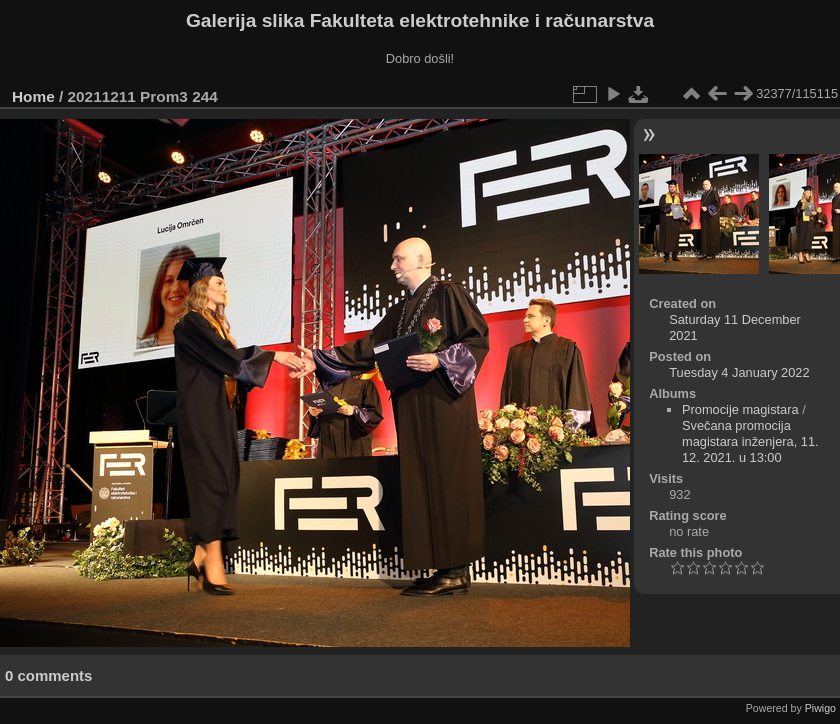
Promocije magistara (740, 409)
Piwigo (820, 708)
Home (33, 96)
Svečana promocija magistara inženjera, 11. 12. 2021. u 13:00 (750, 441)
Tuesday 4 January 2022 (739, 372)
